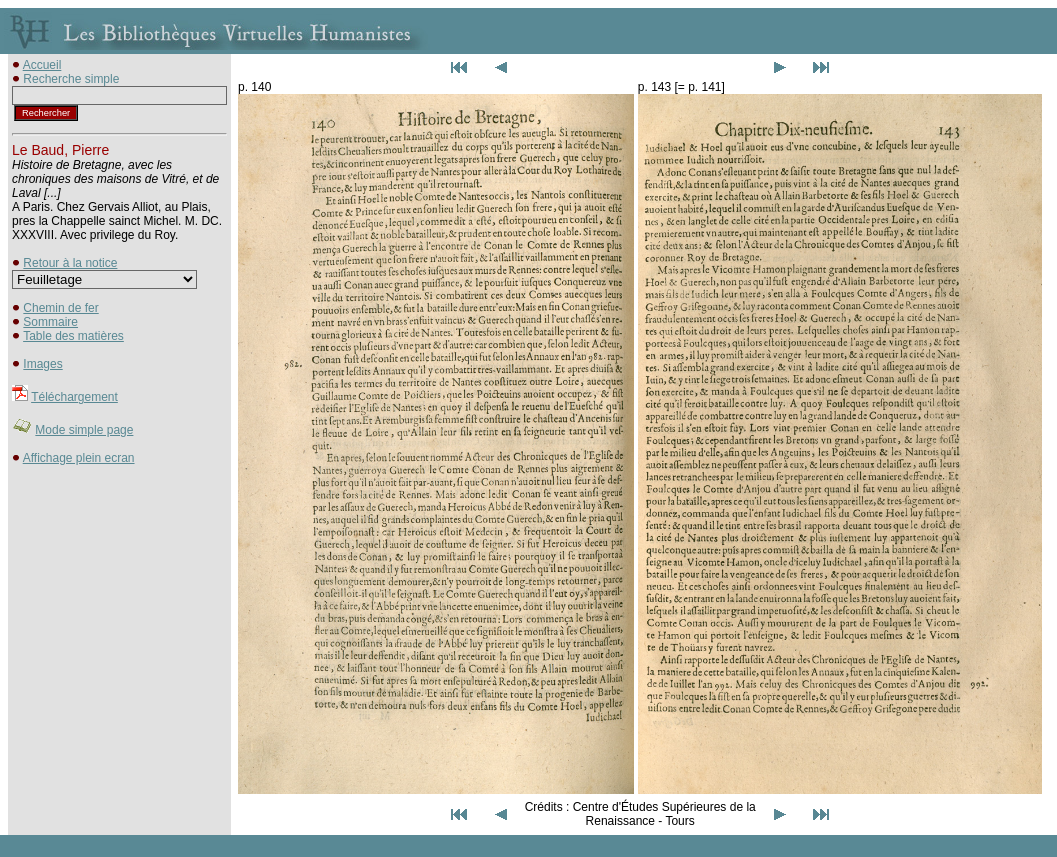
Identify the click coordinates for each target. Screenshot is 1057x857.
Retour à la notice (70, 263)
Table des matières (73, 336)
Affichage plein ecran (79, 458)
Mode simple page (84, 430)
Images (42, 364)
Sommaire (50, 322)
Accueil (42, 65)
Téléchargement (74, 397)
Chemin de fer (60, 308)
